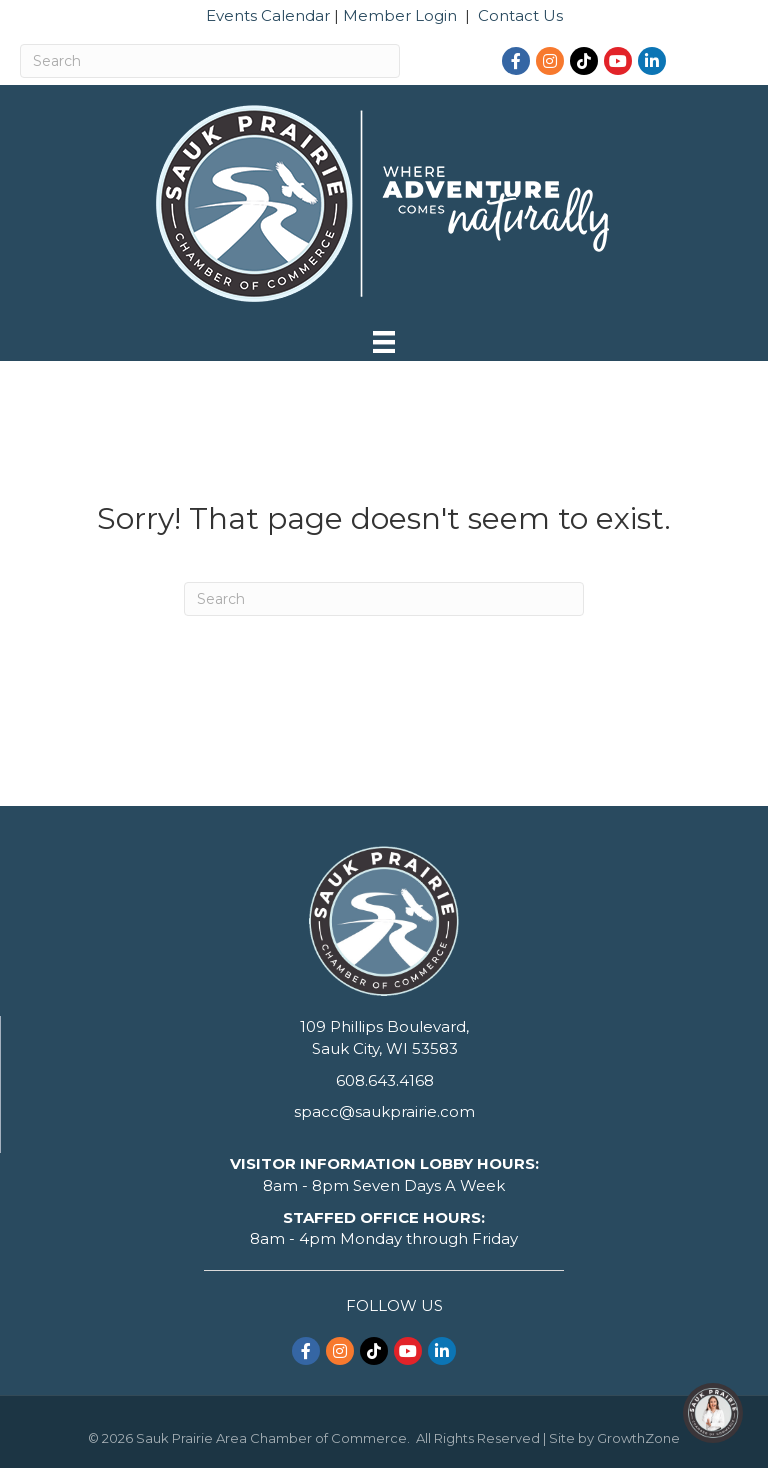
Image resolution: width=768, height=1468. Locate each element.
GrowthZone (638, 1438)
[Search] (210, 61)
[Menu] (384, 342)
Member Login (400, 15)
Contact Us (520, 15)
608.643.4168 (385, 1080)
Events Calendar (268, 15)
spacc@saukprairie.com (384, 1111)
